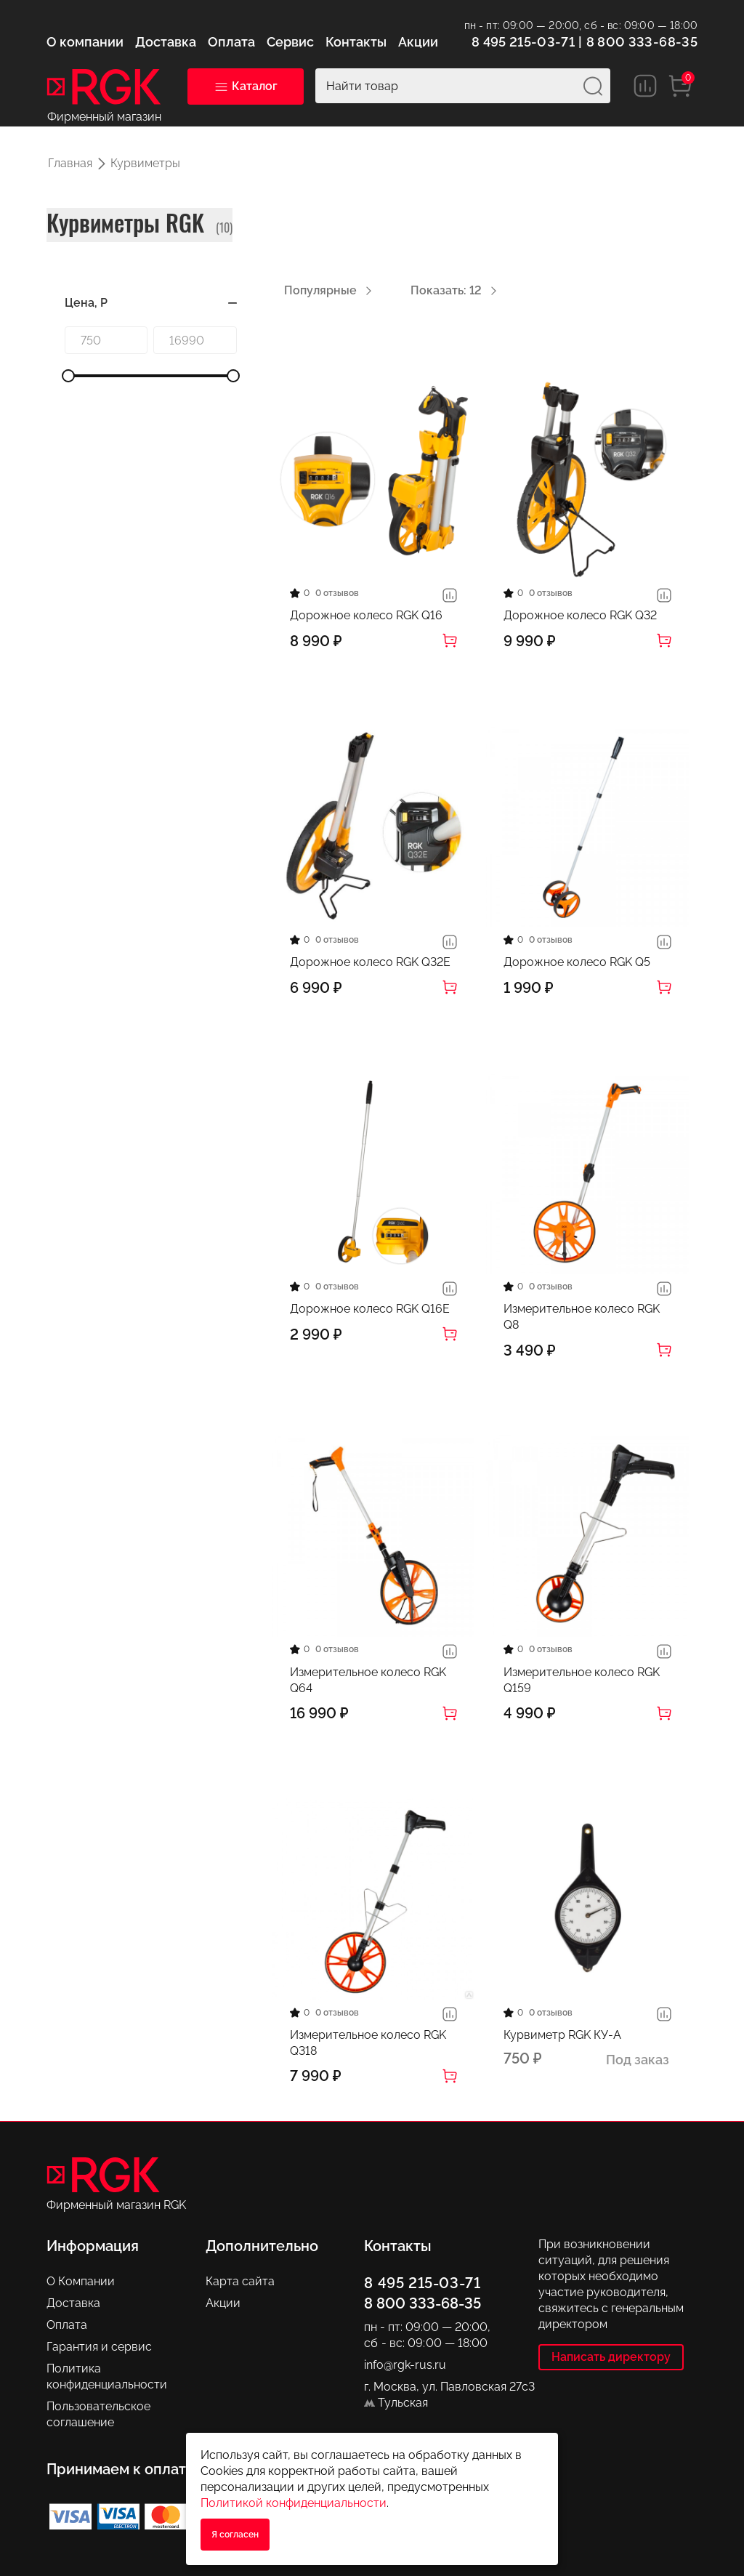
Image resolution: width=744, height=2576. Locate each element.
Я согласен (235, 2534)
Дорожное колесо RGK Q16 (366, 615)
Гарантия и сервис (99, 2347)
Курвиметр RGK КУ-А (562, 2035)
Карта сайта (240, 2281)
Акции (223, 2303)
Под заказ (637, 2059)
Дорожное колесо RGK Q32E (370, 962)
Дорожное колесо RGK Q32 (580, 615)
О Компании (80, 2281)
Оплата (66, 2325)
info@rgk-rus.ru (405, 2365)
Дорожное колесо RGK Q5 (577, 962)
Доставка (73, 2303)
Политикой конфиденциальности (294, 2503)
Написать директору (611, 2357)
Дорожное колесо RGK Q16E (370, 1309)
